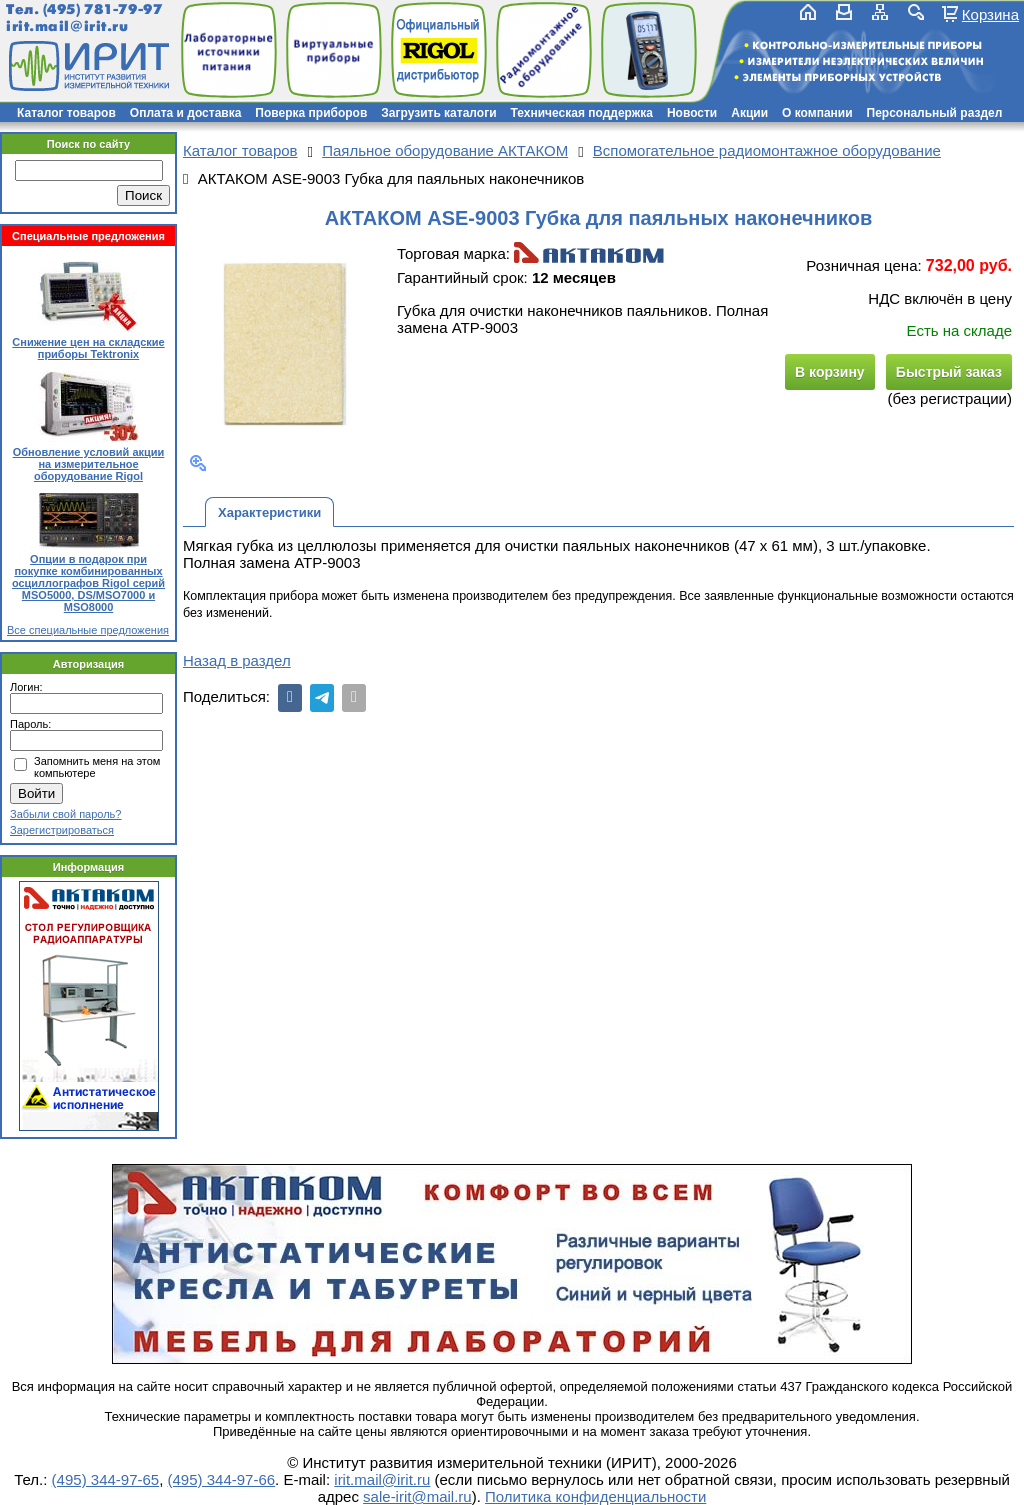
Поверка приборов (311, 113)
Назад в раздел (237, 660)
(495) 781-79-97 (102, 9)
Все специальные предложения (88, 630)
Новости (692, 113)
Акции (749, 113)
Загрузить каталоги (438, 113)
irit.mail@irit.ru (67, 26)
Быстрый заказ (949, 372)
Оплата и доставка (186, 113)
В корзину (830, 372)
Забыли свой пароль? (65, 814)
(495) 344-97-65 (106, 1479)
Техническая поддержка (582, 113)
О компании (817, 113)
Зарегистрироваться (62, 830)
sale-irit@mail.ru (417, 1496)
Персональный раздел (935, 113)
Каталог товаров (66, 113)
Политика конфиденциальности (595, 1496)
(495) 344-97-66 (222, 1479)
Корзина (990, 14)
